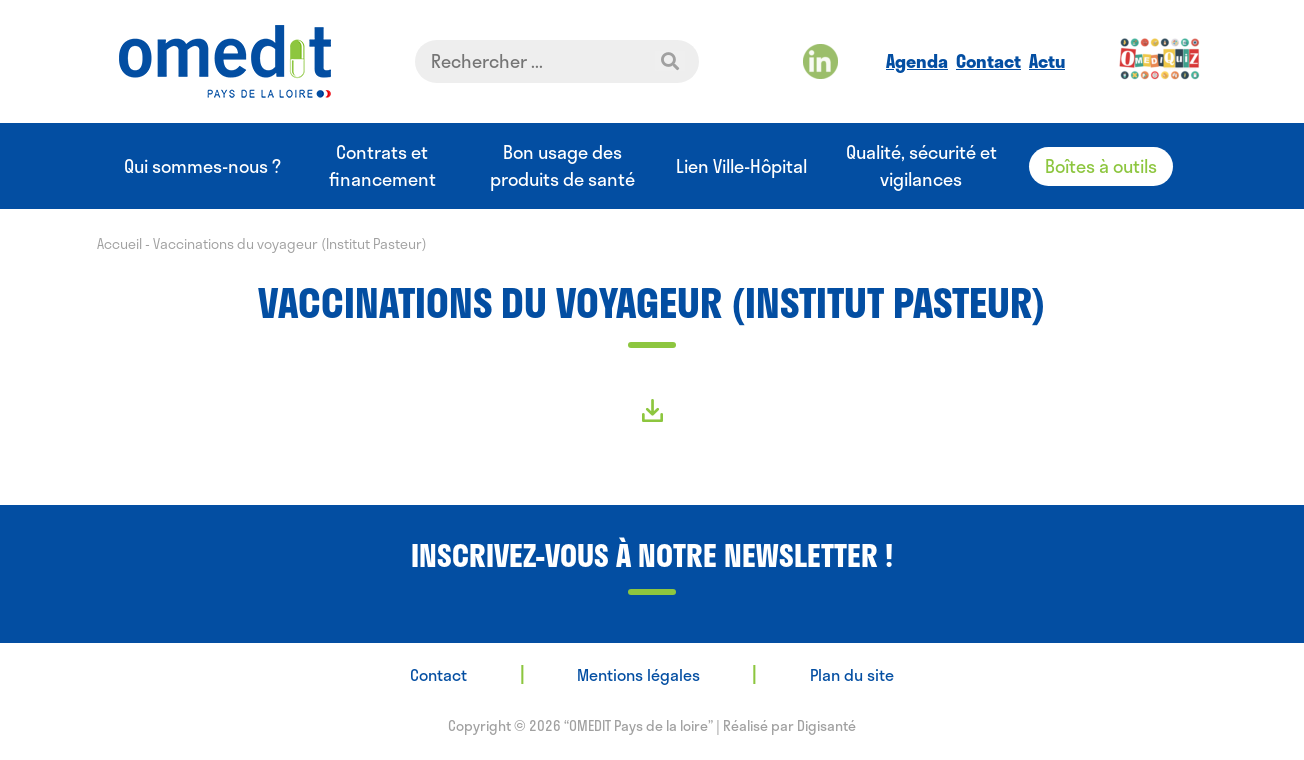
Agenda (917, 61)
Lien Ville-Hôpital (741, 166)
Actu (1047, 61)
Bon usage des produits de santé (562, 166)
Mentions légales (638, 674)
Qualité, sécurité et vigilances (921, 166)
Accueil (119, 243)
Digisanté (826, 725)
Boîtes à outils (1101, 166)
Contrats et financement (382, 166)
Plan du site (852, 674)
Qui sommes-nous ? (202, 166)
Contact (988, 61)
